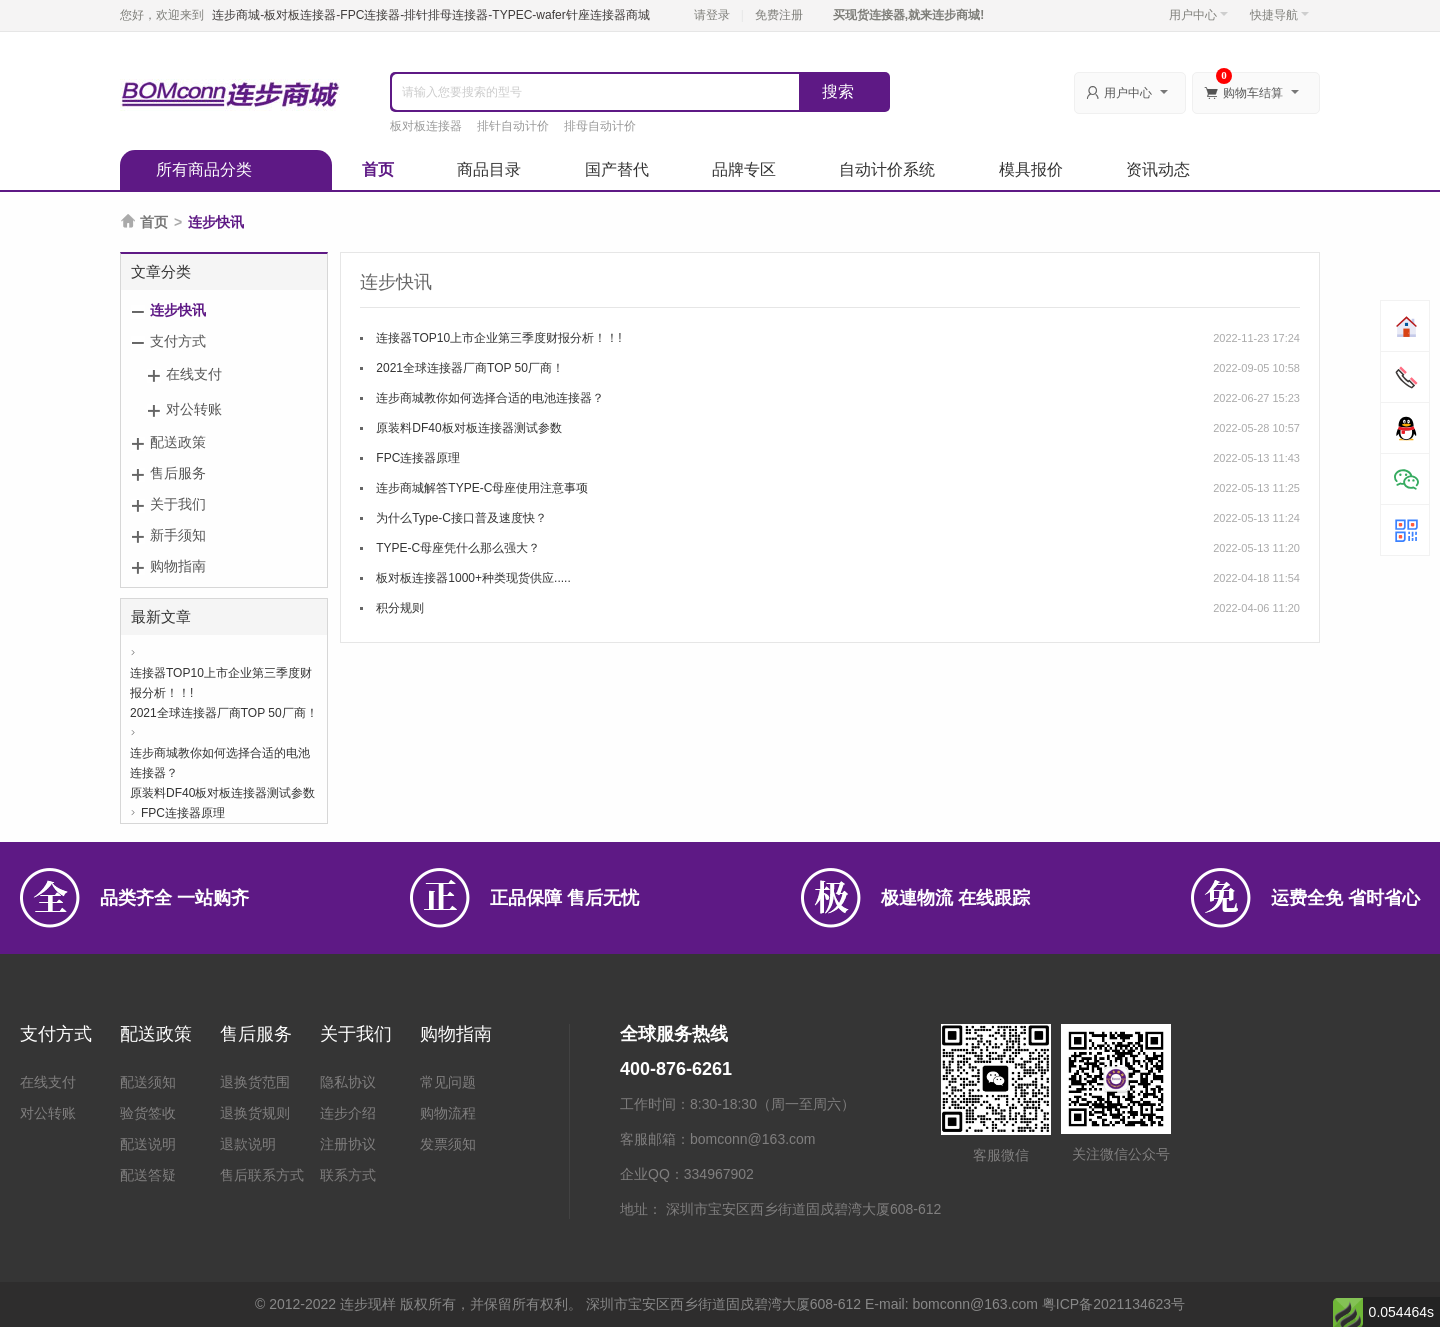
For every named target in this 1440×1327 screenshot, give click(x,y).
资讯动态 (1158, 169)
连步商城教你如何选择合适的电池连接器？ (220, 754)
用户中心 (1198, 15)
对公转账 (194, 409)
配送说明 (148, 1144)
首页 (378, 169)
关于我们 (178, 504)
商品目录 (489, 169)
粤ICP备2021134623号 (1113, 1304)
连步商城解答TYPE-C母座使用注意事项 (482, 488)
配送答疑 (148, 1175)
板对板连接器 (426, 126)
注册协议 (348, 1144)
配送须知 (148, 1082)
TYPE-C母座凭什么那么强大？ (458, 548)
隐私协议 (348, 1082)
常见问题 (448, 1082)
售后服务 (178, 473)
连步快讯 (178, 310)
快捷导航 (1279, 15)
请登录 (712, 15)
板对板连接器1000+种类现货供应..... (473, 578)
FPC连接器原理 (183, 813)
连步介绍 (348, 1113)
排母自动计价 (600, 126)
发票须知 (448, 1144)
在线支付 (194, 374)
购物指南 (178, 566)
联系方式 (348, 1175)
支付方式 (178, 341)
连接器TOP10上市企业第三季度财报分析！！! (221, 674)
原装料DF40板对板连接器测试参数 (222, 793)
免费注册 (779, 15)
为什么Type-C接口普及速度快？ (461, 518)
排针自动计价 (513, 126)
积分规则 (400, 608)
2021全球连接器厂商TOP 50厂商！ (224, 713)
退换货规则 (255, 1113)
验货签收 (148, 1113)
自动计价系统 (887, 169)
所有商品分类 (204, 169)
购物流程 (448, 1113)
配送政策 (178, 442)
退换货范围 (255, 1082)
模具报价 (1031, 169)
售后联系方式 (262, 1175)
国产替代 (617, 169)
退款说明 (248, 1144)
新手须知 (178, 535)
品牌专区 (744, 169)
